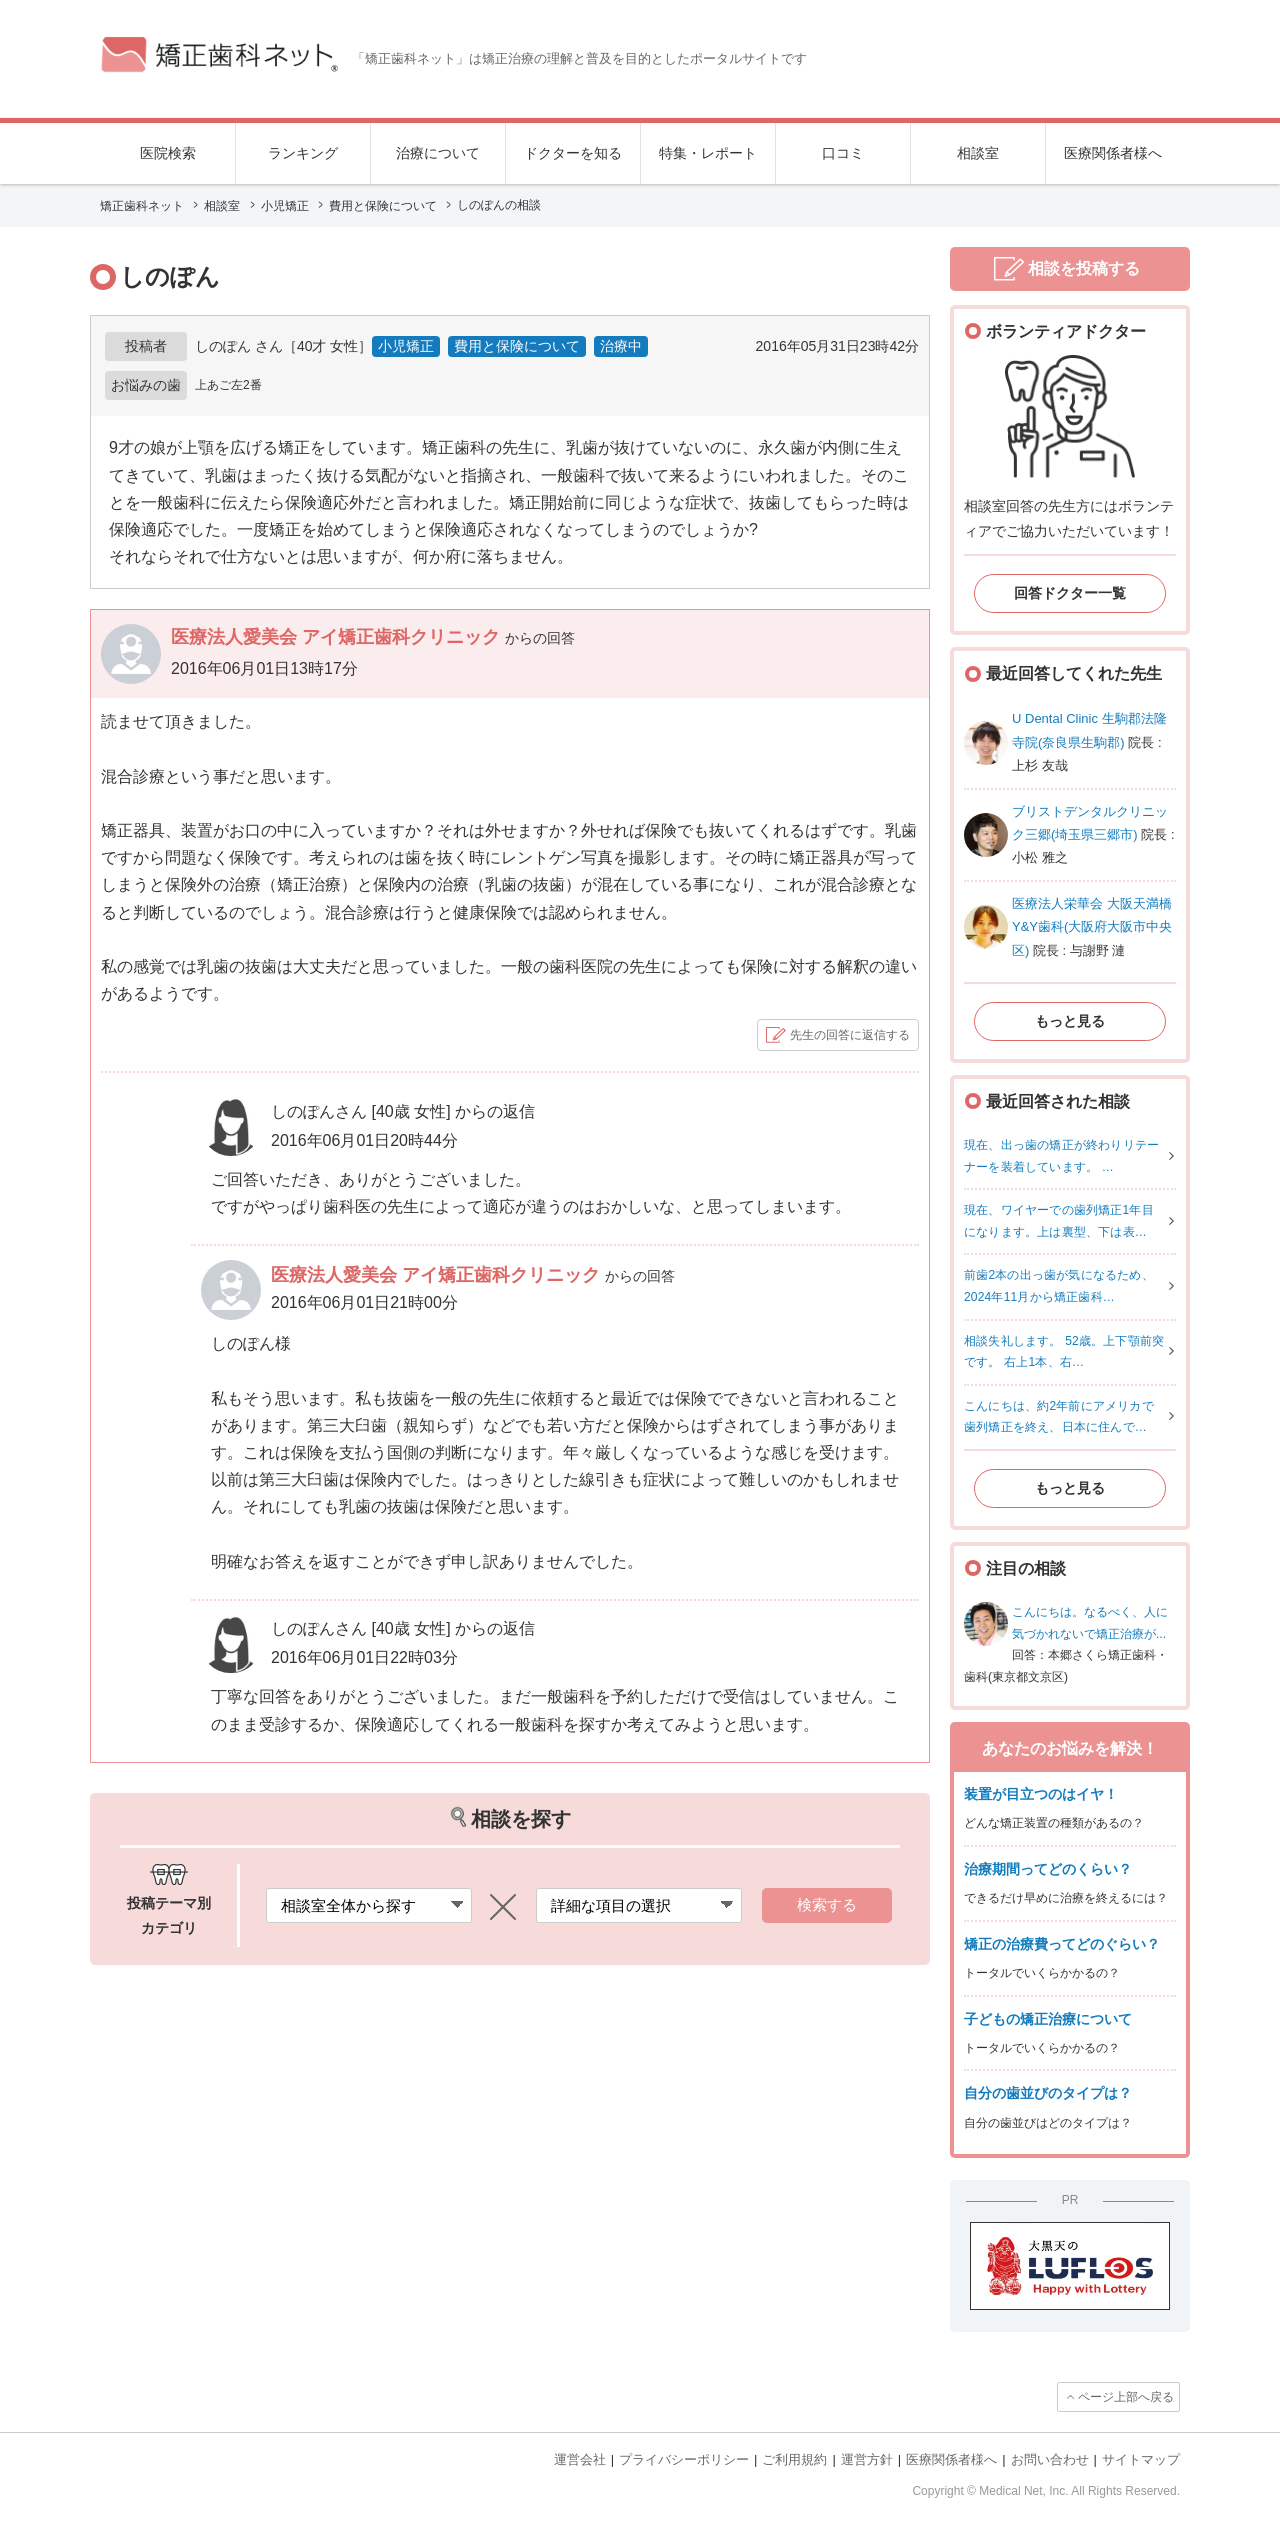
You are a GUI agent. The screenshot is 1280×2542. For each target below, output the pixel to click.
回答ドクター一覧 (1070, 593)
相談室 (978, 153)
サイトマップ (1141, 2459)
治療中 (621, 346)
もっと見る (1070, 1021)
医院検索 (168, 153)
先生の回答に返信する (850, 1035)
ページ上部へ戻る (1126, 2397)
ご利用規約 (794, 2459)
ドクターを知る (573, 153)
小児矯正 (406, 346)
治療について (438, 153)
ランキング (303, 153)
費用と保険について (517, 346)
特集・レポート (708, 153)
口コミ (843, 153)
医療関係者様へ (1113, 153)
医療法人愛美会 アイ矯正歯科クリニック (338, 637)
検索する (827, 1904)
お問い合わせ (1050, 2459)
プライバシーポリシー (684, 2459)
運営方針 (867, 2459)
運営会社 (580, 2459)
